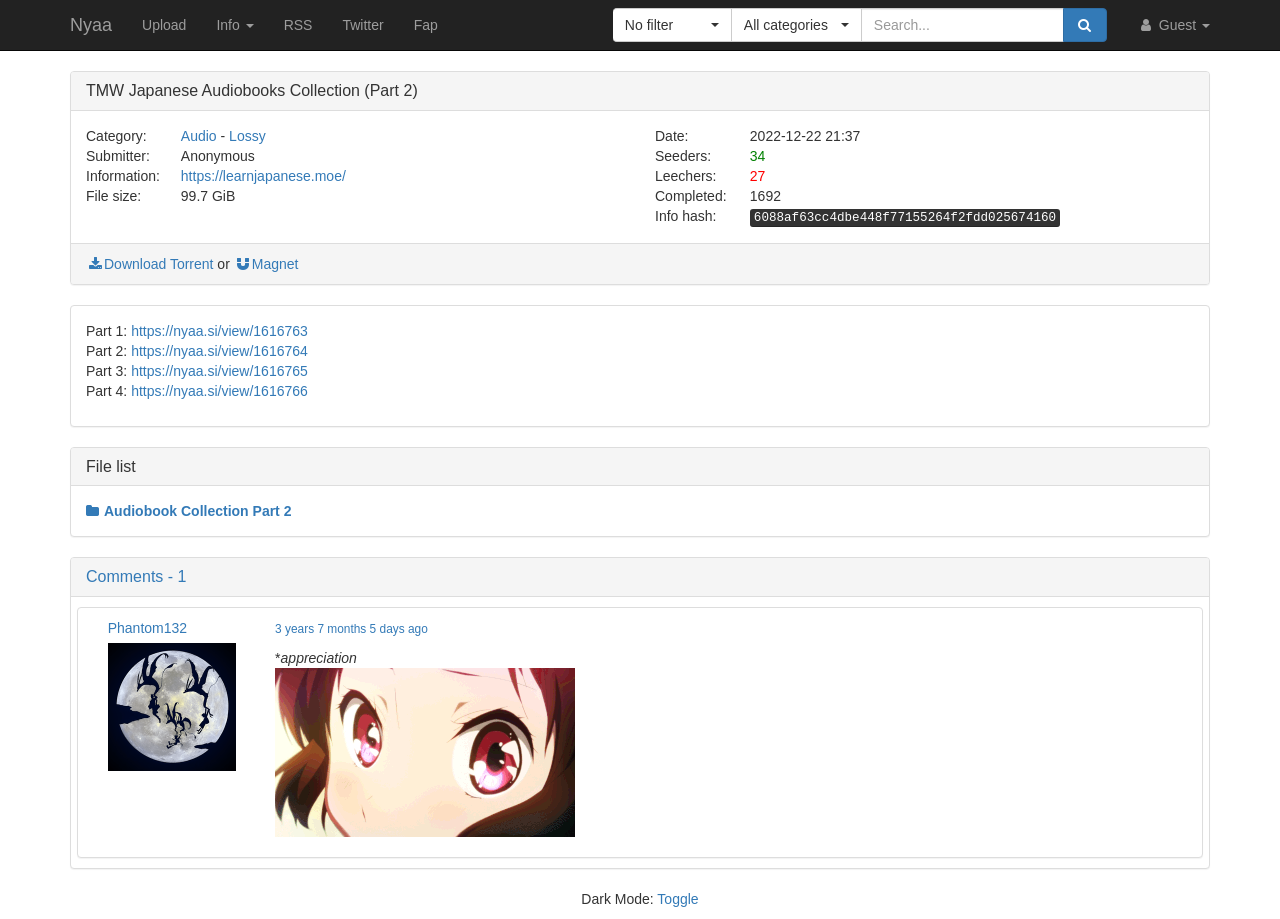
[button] (672, 25)
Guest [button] (1173, 25)
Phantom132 (147, 628)
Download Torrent (149, 264)
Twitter (362, 25)
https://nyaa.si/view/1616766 (219, 391)
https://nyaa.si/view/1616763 (219, 331)
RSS (298, 25)
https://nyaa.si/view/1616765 (219, 371)
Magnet (266, 264)
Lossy (247, 136)
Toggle (677, 899)
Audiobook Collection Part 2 (188, 511)
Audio (199, 136)
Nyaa (91, 25)
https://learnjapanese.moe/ (263, 176)
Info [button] (234, 25)
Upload (164, 25)
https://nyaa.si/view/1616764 (219, 351)
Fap (426, 25)
